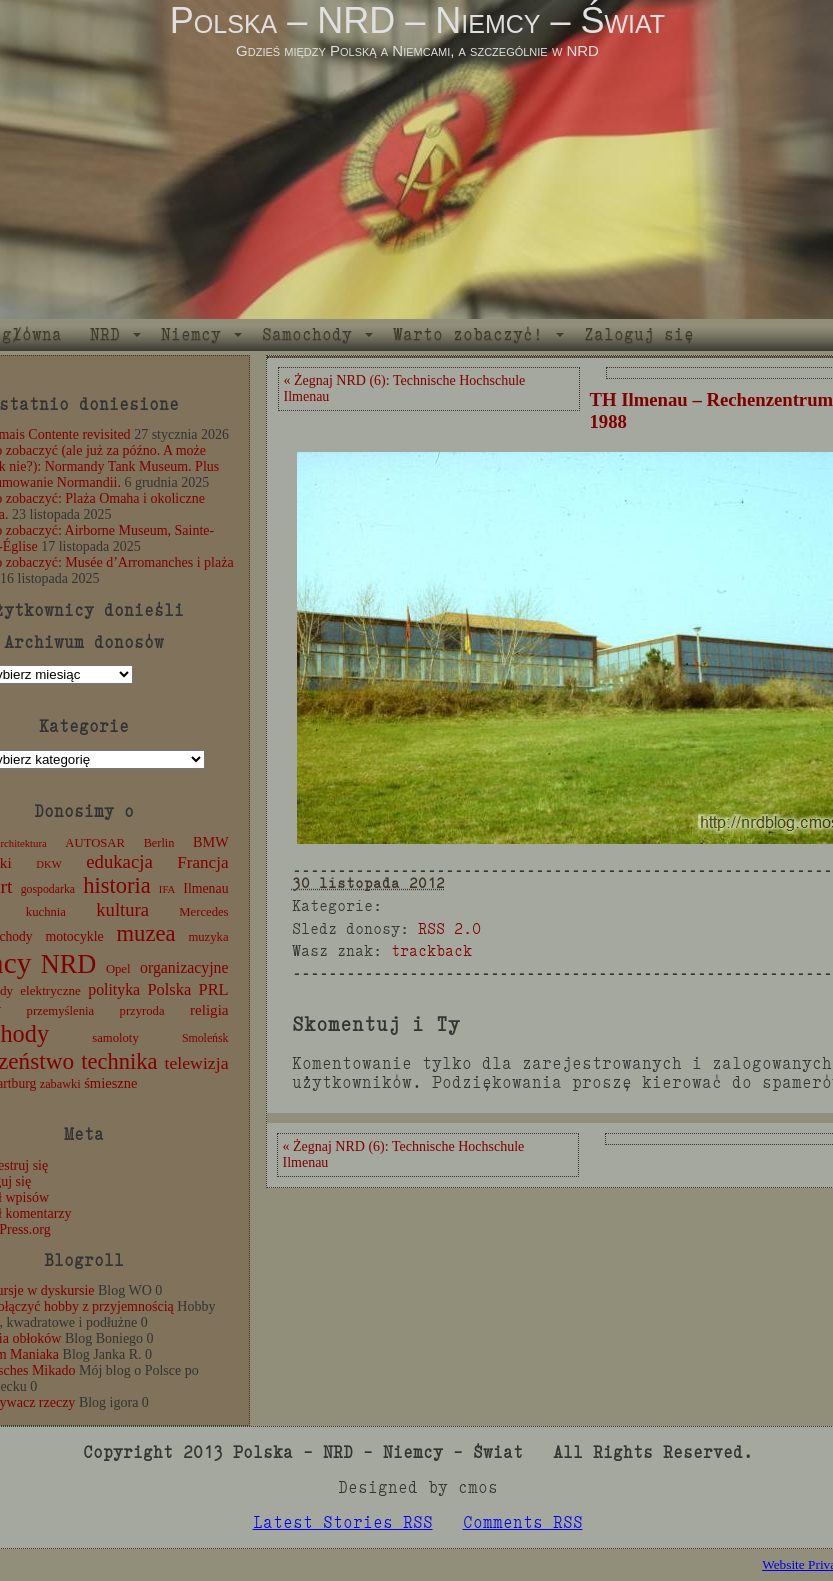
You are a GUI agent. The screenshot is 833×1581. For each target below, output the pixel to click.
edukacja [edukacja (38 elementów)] (119, 861)
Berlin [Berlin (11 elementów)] (159, 843)
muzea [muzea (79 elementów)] (146, 933)
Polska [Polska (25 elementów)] (169, 989)
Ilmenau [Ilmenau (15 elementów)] (205, 888)
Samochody (307, 334)
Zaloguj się (639, 334)
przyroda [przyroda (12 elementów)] (142, 1011)
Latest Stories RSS (343, 1522)
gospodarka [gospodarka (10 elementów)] (48, 889)
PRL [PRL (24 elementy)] (214, 989)
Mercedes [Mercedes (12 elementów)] (203, 912)
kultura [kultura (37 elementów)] (122, 909)
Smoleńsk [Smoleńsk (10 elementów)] (205, 1038)
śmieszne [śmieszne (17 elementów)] (110, 1083)
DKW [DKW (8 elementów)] (48, 864)
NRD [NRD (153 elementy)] (69, 964)
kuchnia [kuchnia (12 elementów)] (46, 912)
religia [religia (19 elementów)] (209, 1010)
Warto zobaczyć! (468, 334)
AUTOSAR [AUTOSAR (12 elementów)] (95, 843)
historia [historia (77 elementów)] (117, 885)
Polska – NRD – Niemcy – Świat (417, 20)
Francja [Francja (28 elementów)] (202, 862)
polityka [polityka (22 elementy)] (114, 989)
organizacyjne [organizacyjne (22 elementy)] (184, 967)
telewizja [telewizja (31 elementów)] (197, 1063)
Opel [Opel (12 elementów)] (118, 969)
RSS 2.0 (449, 928)
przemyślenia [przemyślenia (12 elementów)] (61, 1011)
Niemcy (191, 334)
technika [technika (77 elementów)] (119, 1061)
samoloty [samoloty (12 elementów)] (115, 1038)
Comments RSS (523, 1522)
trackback (431, 950)
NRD (105, 334)
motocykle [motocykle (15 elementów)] (74, 936)
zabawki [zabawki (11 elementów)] (60, 1084)
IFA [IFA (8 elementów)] (167, 889)
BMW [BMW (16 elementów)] (210, 842)
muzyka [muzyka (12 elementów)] (208, 937)
